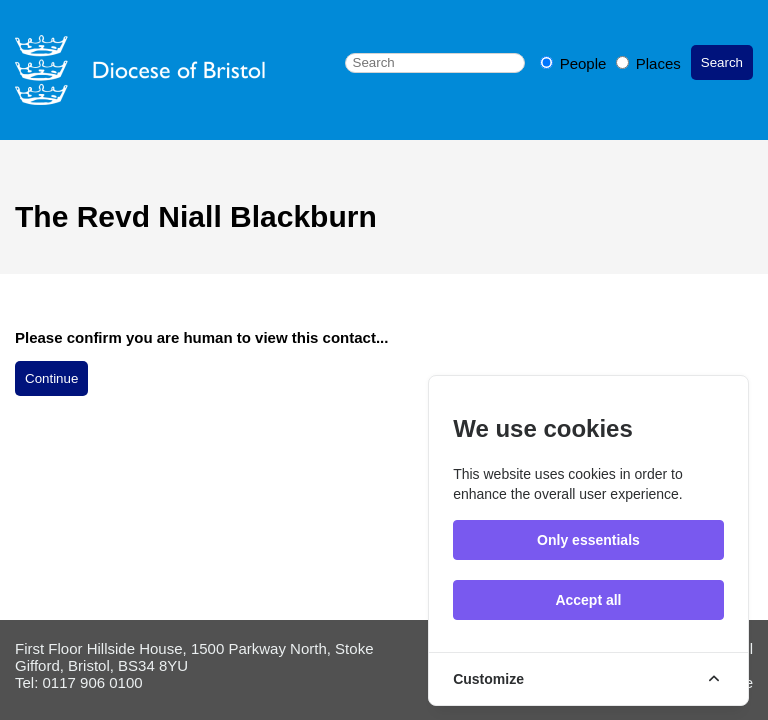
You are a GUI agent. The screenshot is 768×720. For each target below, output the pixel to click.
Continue (51, 378)
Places (648, 63)
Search (722, 62)
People (575, 63)
